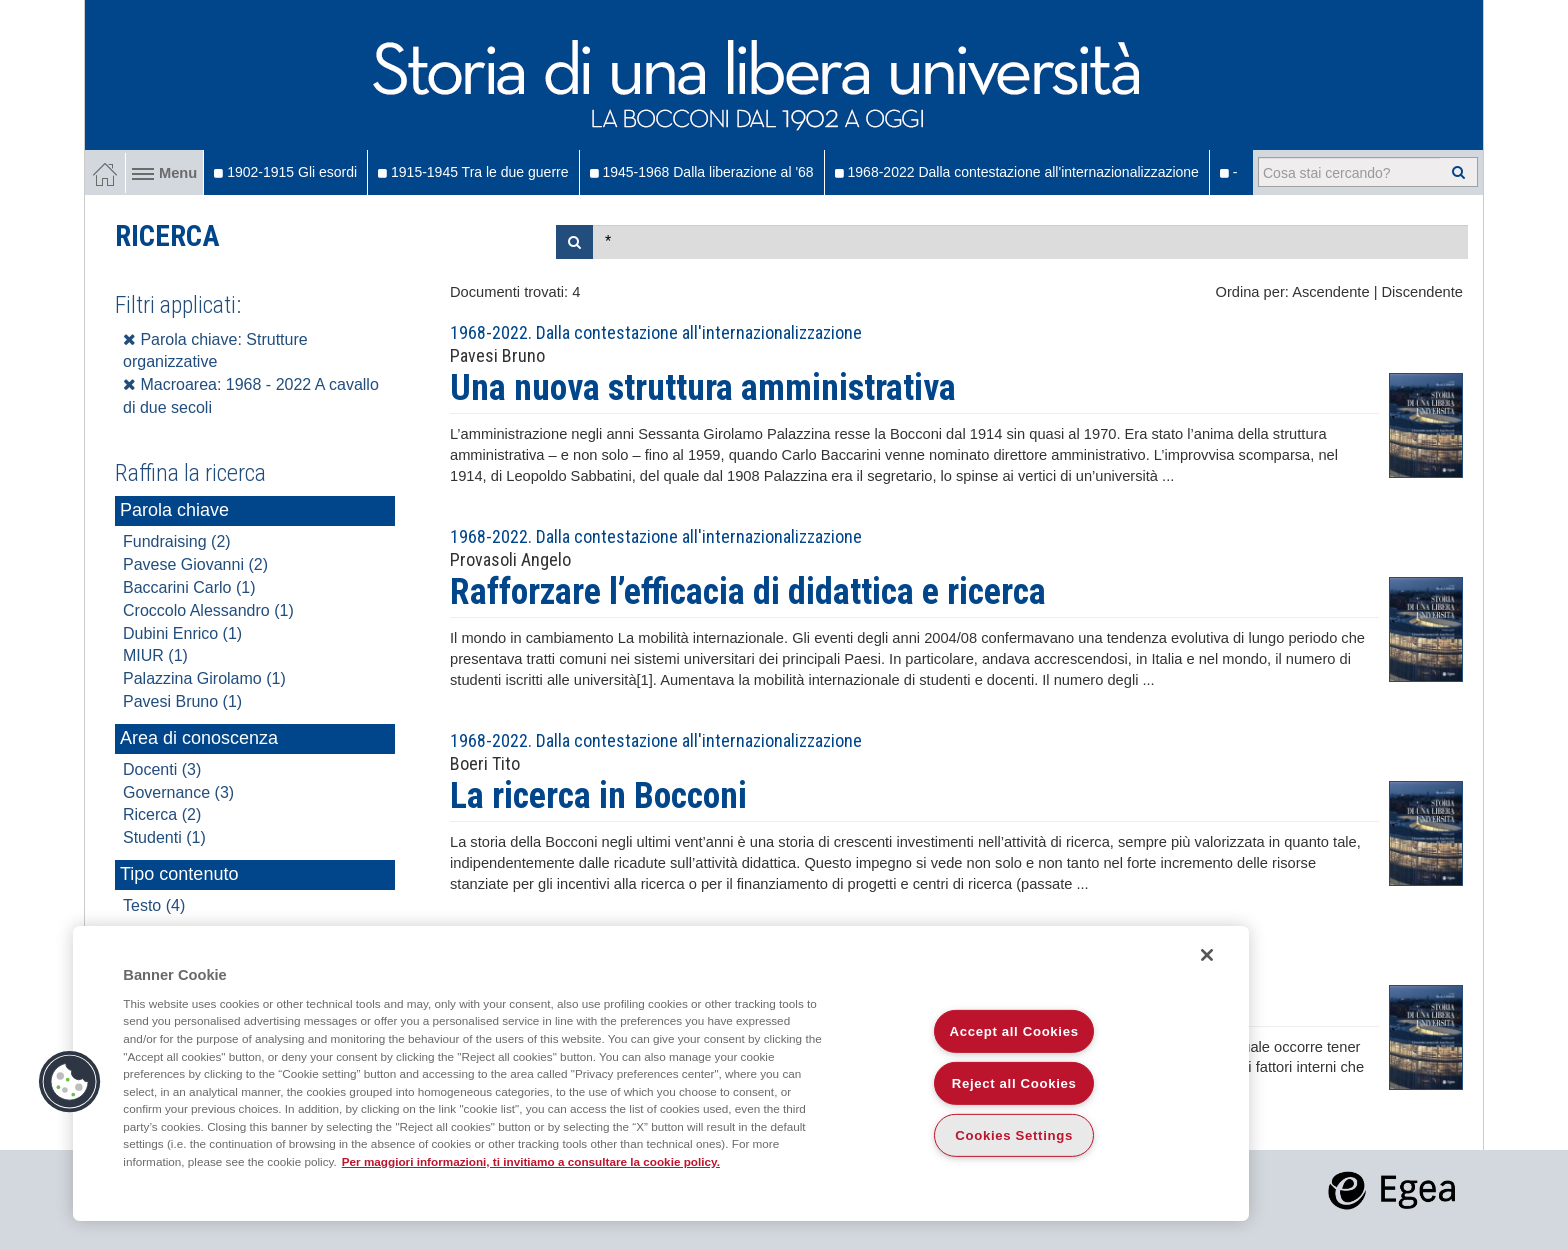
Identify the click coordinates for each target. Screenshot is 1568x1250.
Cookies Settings (1014, 1135)
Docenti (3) (162, 769)
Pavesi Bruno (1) (182, 701)
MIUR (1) (155, 655)
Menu (164, 173)
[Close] (1207, 955)
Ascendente (1330, 292)
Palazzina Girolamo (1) (204, 678)
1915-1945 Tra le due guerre (473, 172)
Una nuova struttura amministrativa (703, 388)
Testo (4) (154, 905)
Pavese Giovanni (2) (195, 564)
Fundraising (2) (177, 541)
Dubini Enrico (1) (182, 633)
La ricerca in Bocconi (598, 796)
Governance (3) (178, 792)
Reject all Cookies (1014, 1083)
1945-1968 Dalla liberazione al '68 (702, 172)
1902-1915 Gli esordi (285, 172)
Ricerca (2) (162, 814)
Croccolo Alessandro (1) (208, 610)
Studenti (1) (164, 837)
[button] (70, 1082)
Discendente (1422, 292)
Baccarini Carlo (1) (189, 587)
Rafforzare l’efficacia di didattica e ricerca (748, 592)
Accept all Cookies (1014, 1031)
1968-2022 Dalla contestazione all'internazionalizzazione (1017, 172)
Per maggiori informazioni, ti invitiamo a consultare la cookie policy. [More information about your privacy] (531, 1161)
